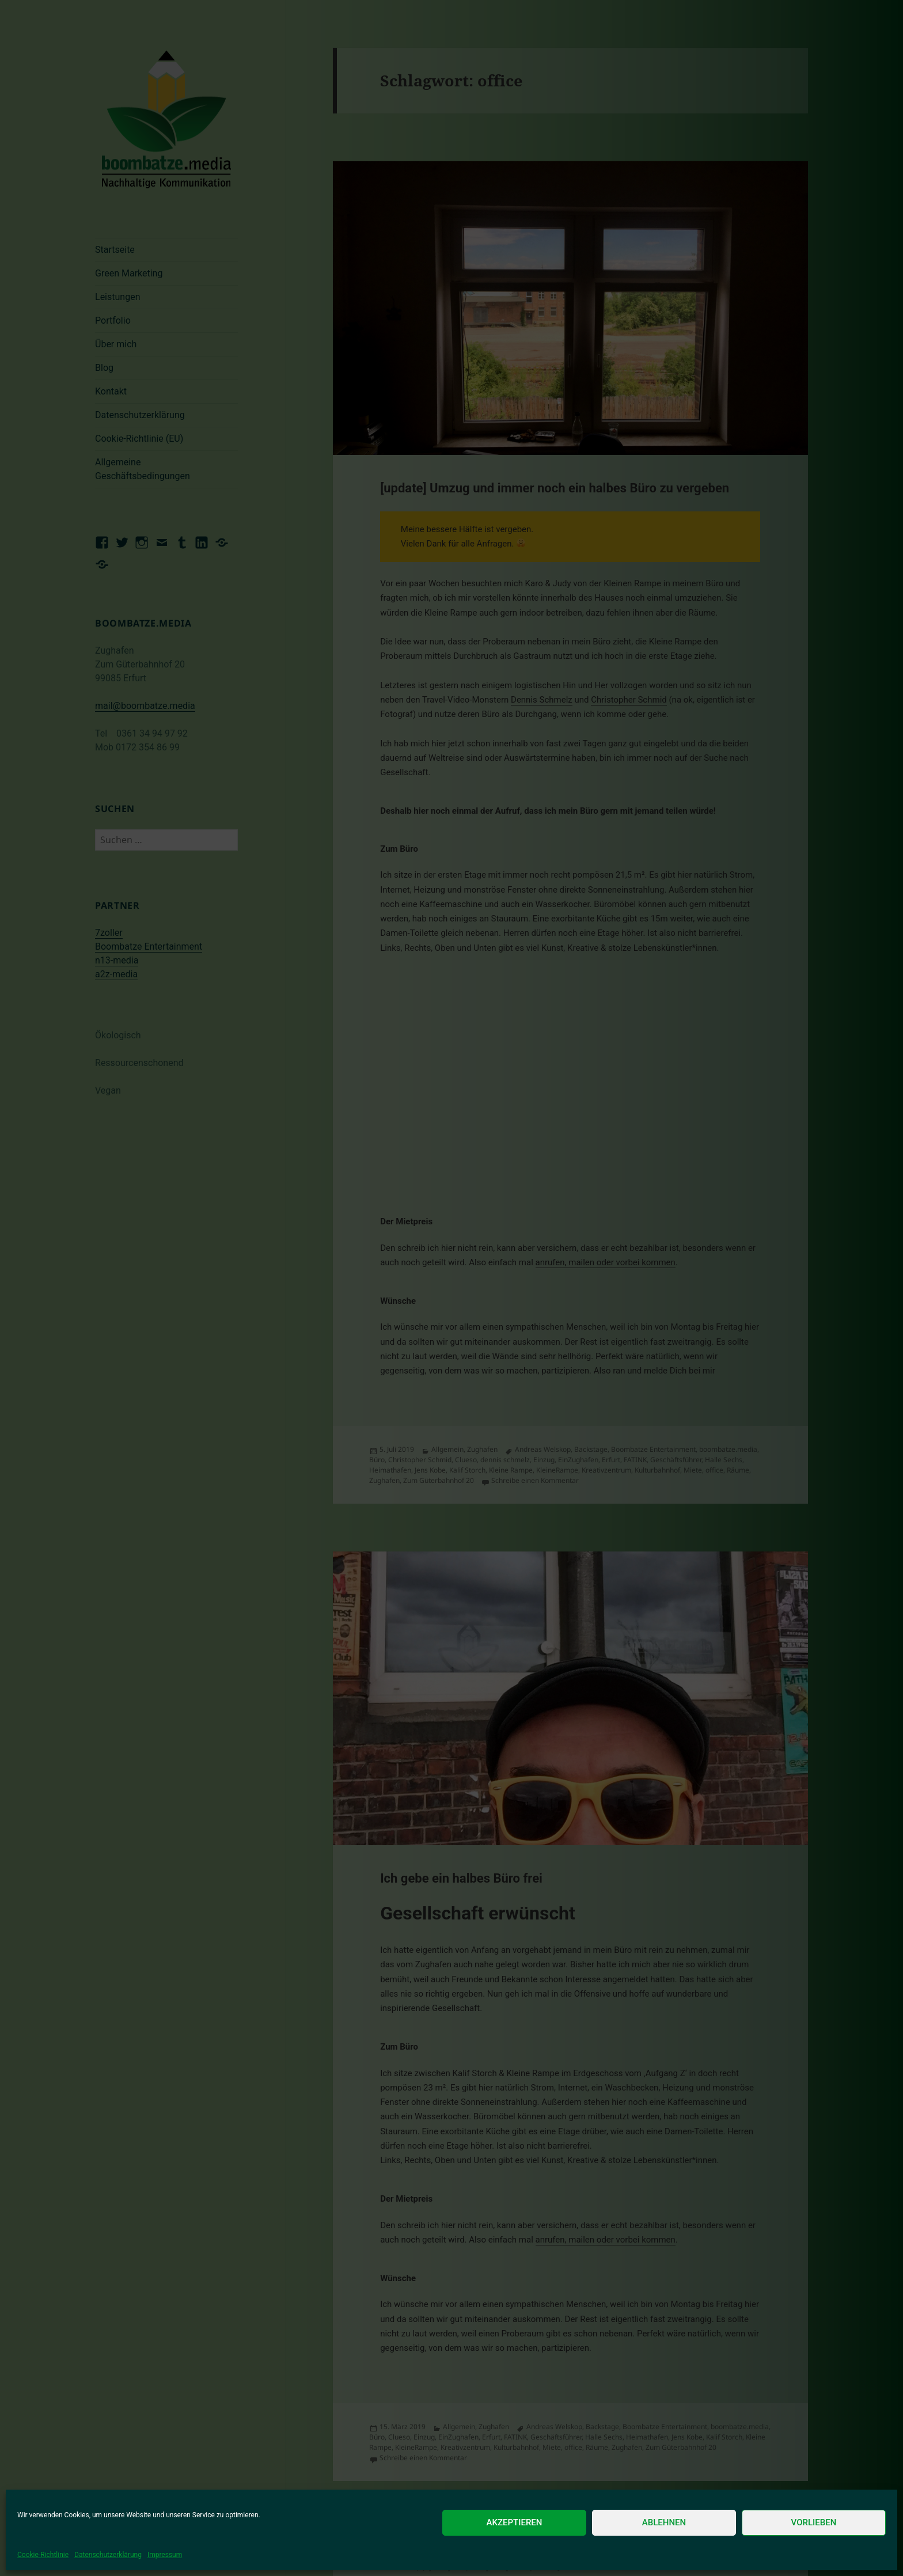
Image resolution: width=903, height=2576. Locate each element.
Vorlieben (814, 2522)
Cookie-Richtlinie (43, 2555)
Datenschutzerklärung (108, 2555)
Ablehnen (664, 2522)
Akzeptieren (514, 2522)
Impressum (164, 2555)
